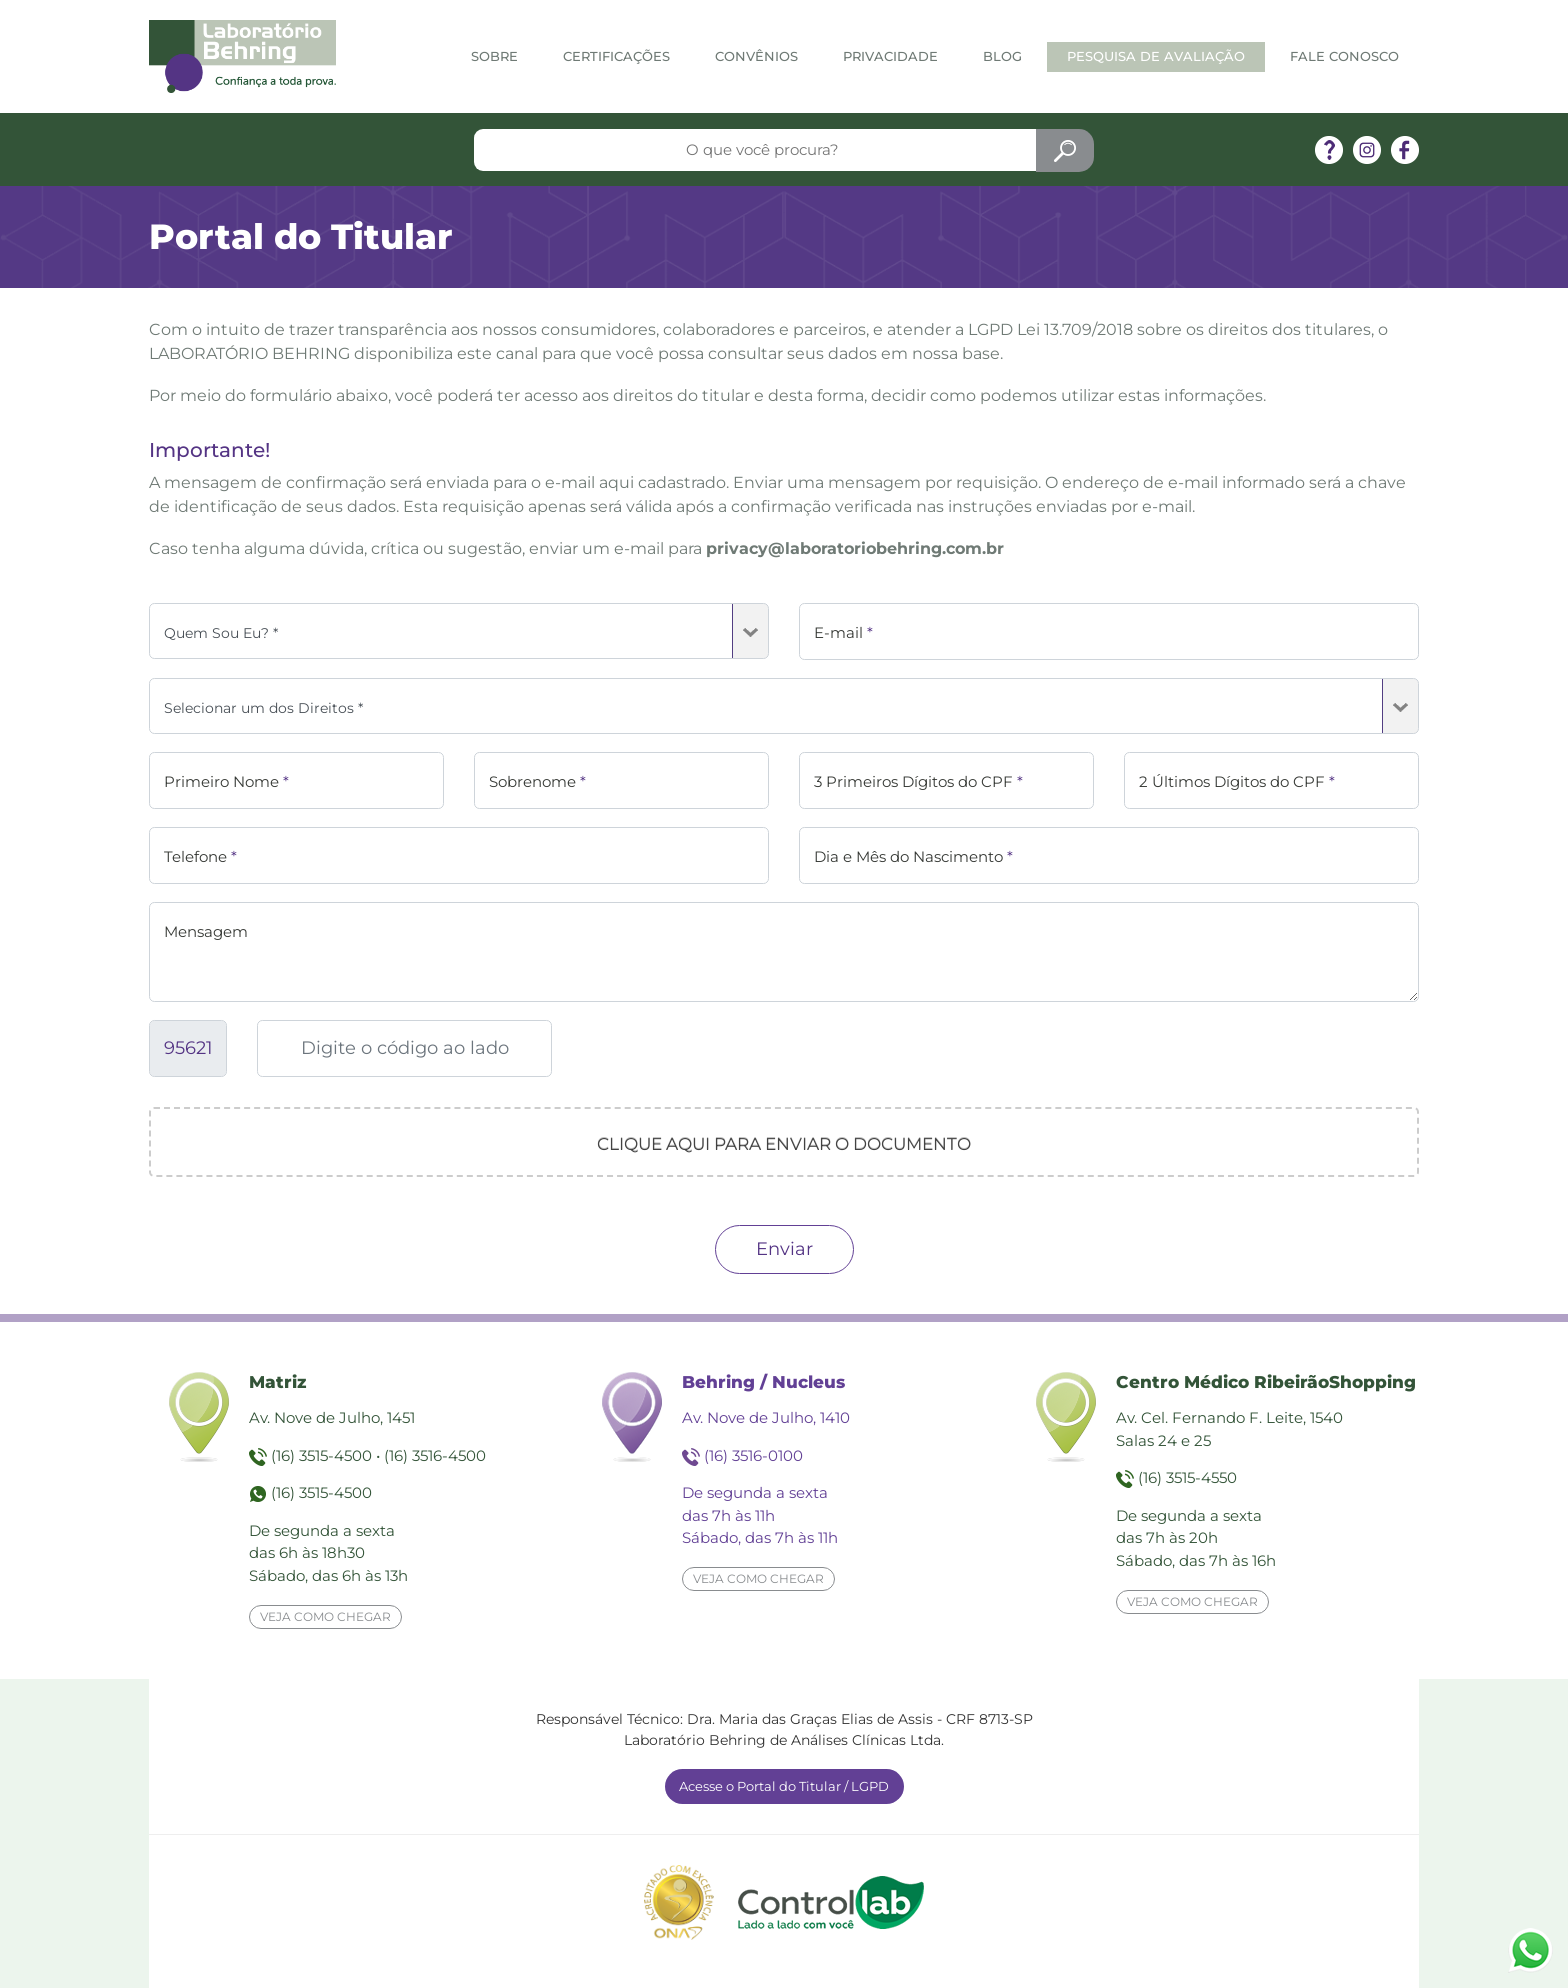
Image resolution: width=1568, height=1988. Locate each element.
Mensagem (206, 931)
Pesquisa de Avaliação (1156, 56)
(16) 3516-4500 (435, 1455)
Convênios (756, 56)
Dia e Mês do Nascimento (913, 856)
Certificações (616, 56)
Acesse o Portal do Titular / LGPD (784, 1786)
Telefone (200, 856)
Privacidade (890, 56)
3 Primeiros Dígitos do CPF (918, 781)
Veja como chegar (325, 1616)
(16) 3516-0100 (753, 1455)
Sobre (494, 56)
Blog (1002, 56)
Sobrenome (537, 781)
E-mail (843, 632)
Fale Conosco (1344, 56)
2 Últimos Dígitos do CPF (1237, 781)
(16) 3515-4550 (1187, 1477)
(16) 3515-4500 (321, 1455)
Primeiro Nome (226, 781)
